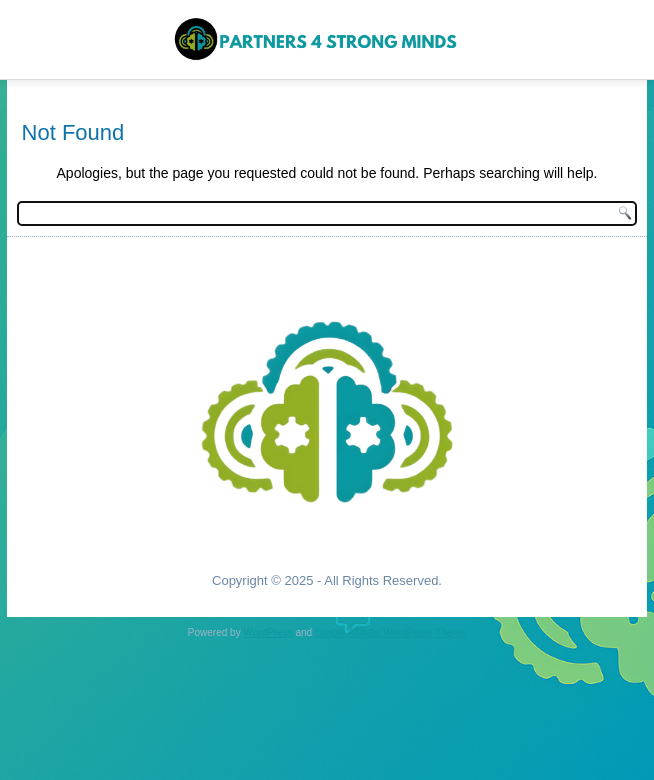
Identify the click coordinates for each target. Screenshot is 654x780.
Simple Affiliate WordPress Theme (390, 632)
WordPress (267, 632)
